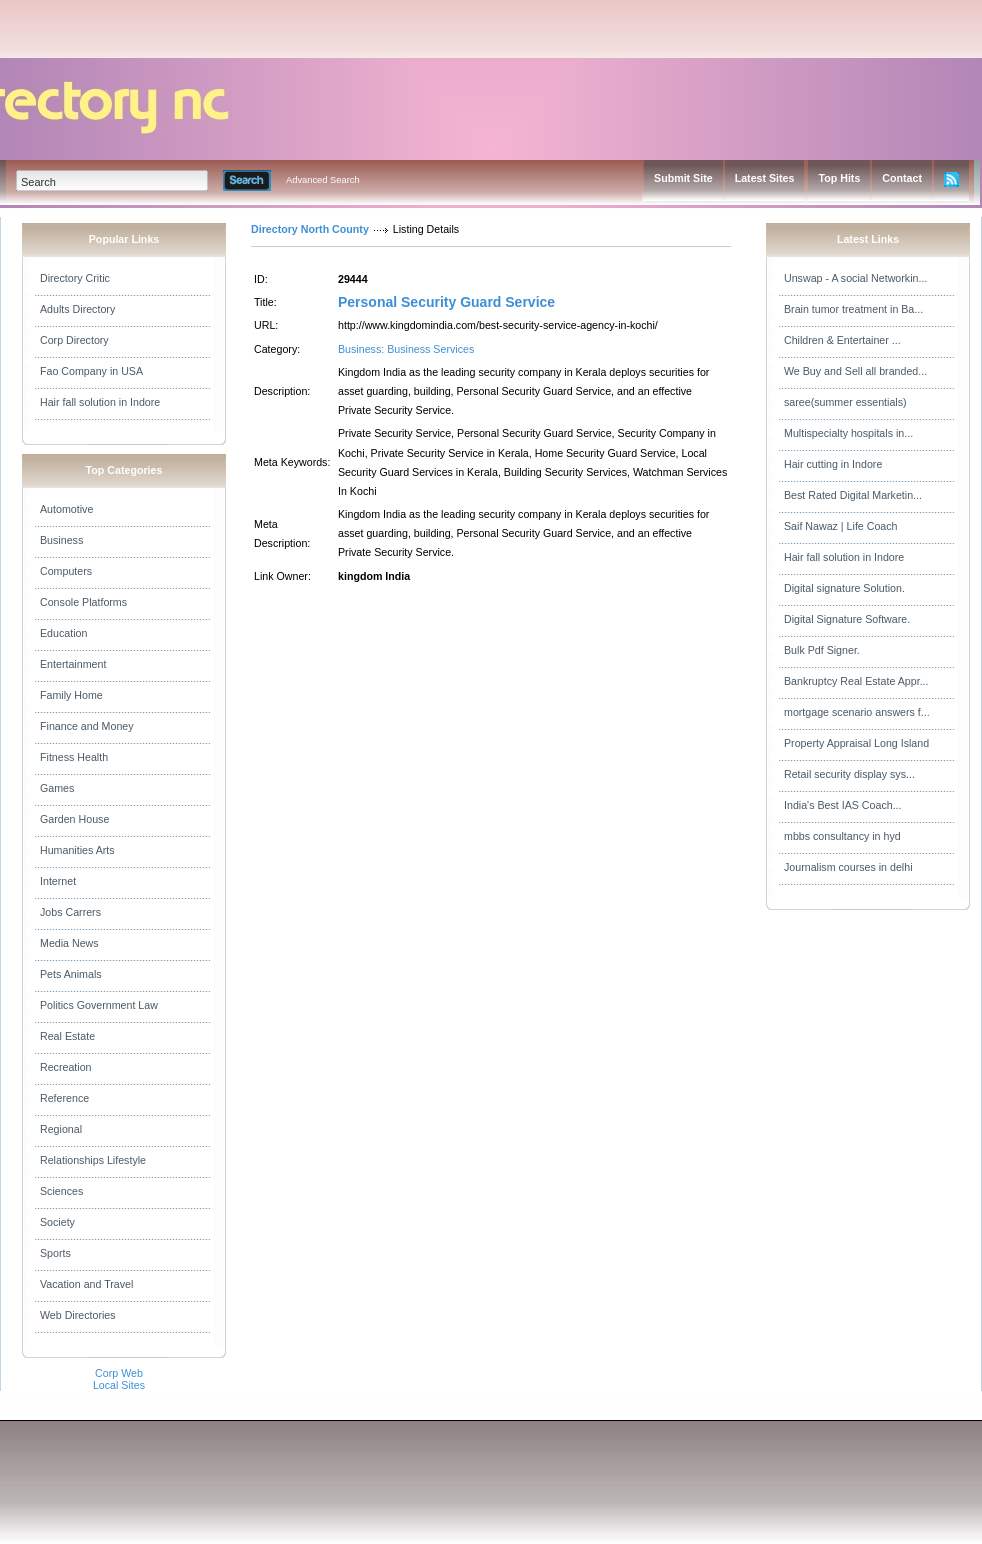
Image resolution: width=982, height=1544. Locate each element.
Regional (61, 1129)
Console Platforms (83, 602)
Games (57, 788)
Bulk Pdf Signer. (822, 650)
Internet (58, 881)
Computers (66, 571)
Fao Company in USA (91, 371)
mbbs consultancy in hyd (842, 836)
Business (61, 540)
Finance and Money (87, 726)
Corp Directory (74, 340)
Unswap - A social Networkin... (855, 278)
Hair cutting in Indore (833, 464)
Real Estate (67, 1036)
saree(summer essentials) (845, 402)
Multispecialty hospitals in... (848, 433)
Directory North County (310, 229)
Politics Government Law (99, 1005)
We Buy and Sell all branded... (855, 371)
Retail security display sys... (849, 774)
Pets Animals (71, 974)
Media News (69, 943)
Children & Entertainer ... (842, 340)
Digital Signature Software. (847, 619)
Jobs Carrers (70, 912)
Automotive (66, 509)
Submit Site (683, 178)
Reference (64, 1098)
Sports (55, 1253)
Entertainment (73, 664)
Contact (902, 178)
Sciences (61, 1191)
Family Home (71, 695)
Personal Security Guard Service (446, 302)
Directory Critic (75, 278)
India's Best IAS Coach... (843, 805)
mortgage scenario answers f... (857, 712)
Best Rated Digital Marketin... (853, 495)
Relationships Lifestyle (93, 1160)
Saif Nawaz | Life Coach (841, 526)
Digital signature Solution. (844, 588)
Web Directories (78, 1315)
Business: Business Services (406, 349)
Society (57, 1222)
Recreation (66, 1067)
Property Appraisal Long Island (856, 743)
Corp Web (119, 1373)
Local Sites (119, 1385)
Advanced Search (323, 180)
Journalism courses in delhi (848, 867)
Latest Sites (765, 178)
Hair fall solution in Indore (100, 402)
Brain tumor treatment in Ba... (853, 309)
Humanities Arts (77, 850)
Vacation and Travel (86, 1284)
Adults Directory (77, 309)
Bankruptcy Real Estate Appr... (856, 681)
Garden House (74, 819)
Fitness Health (74, 757)
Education (63, 633)
